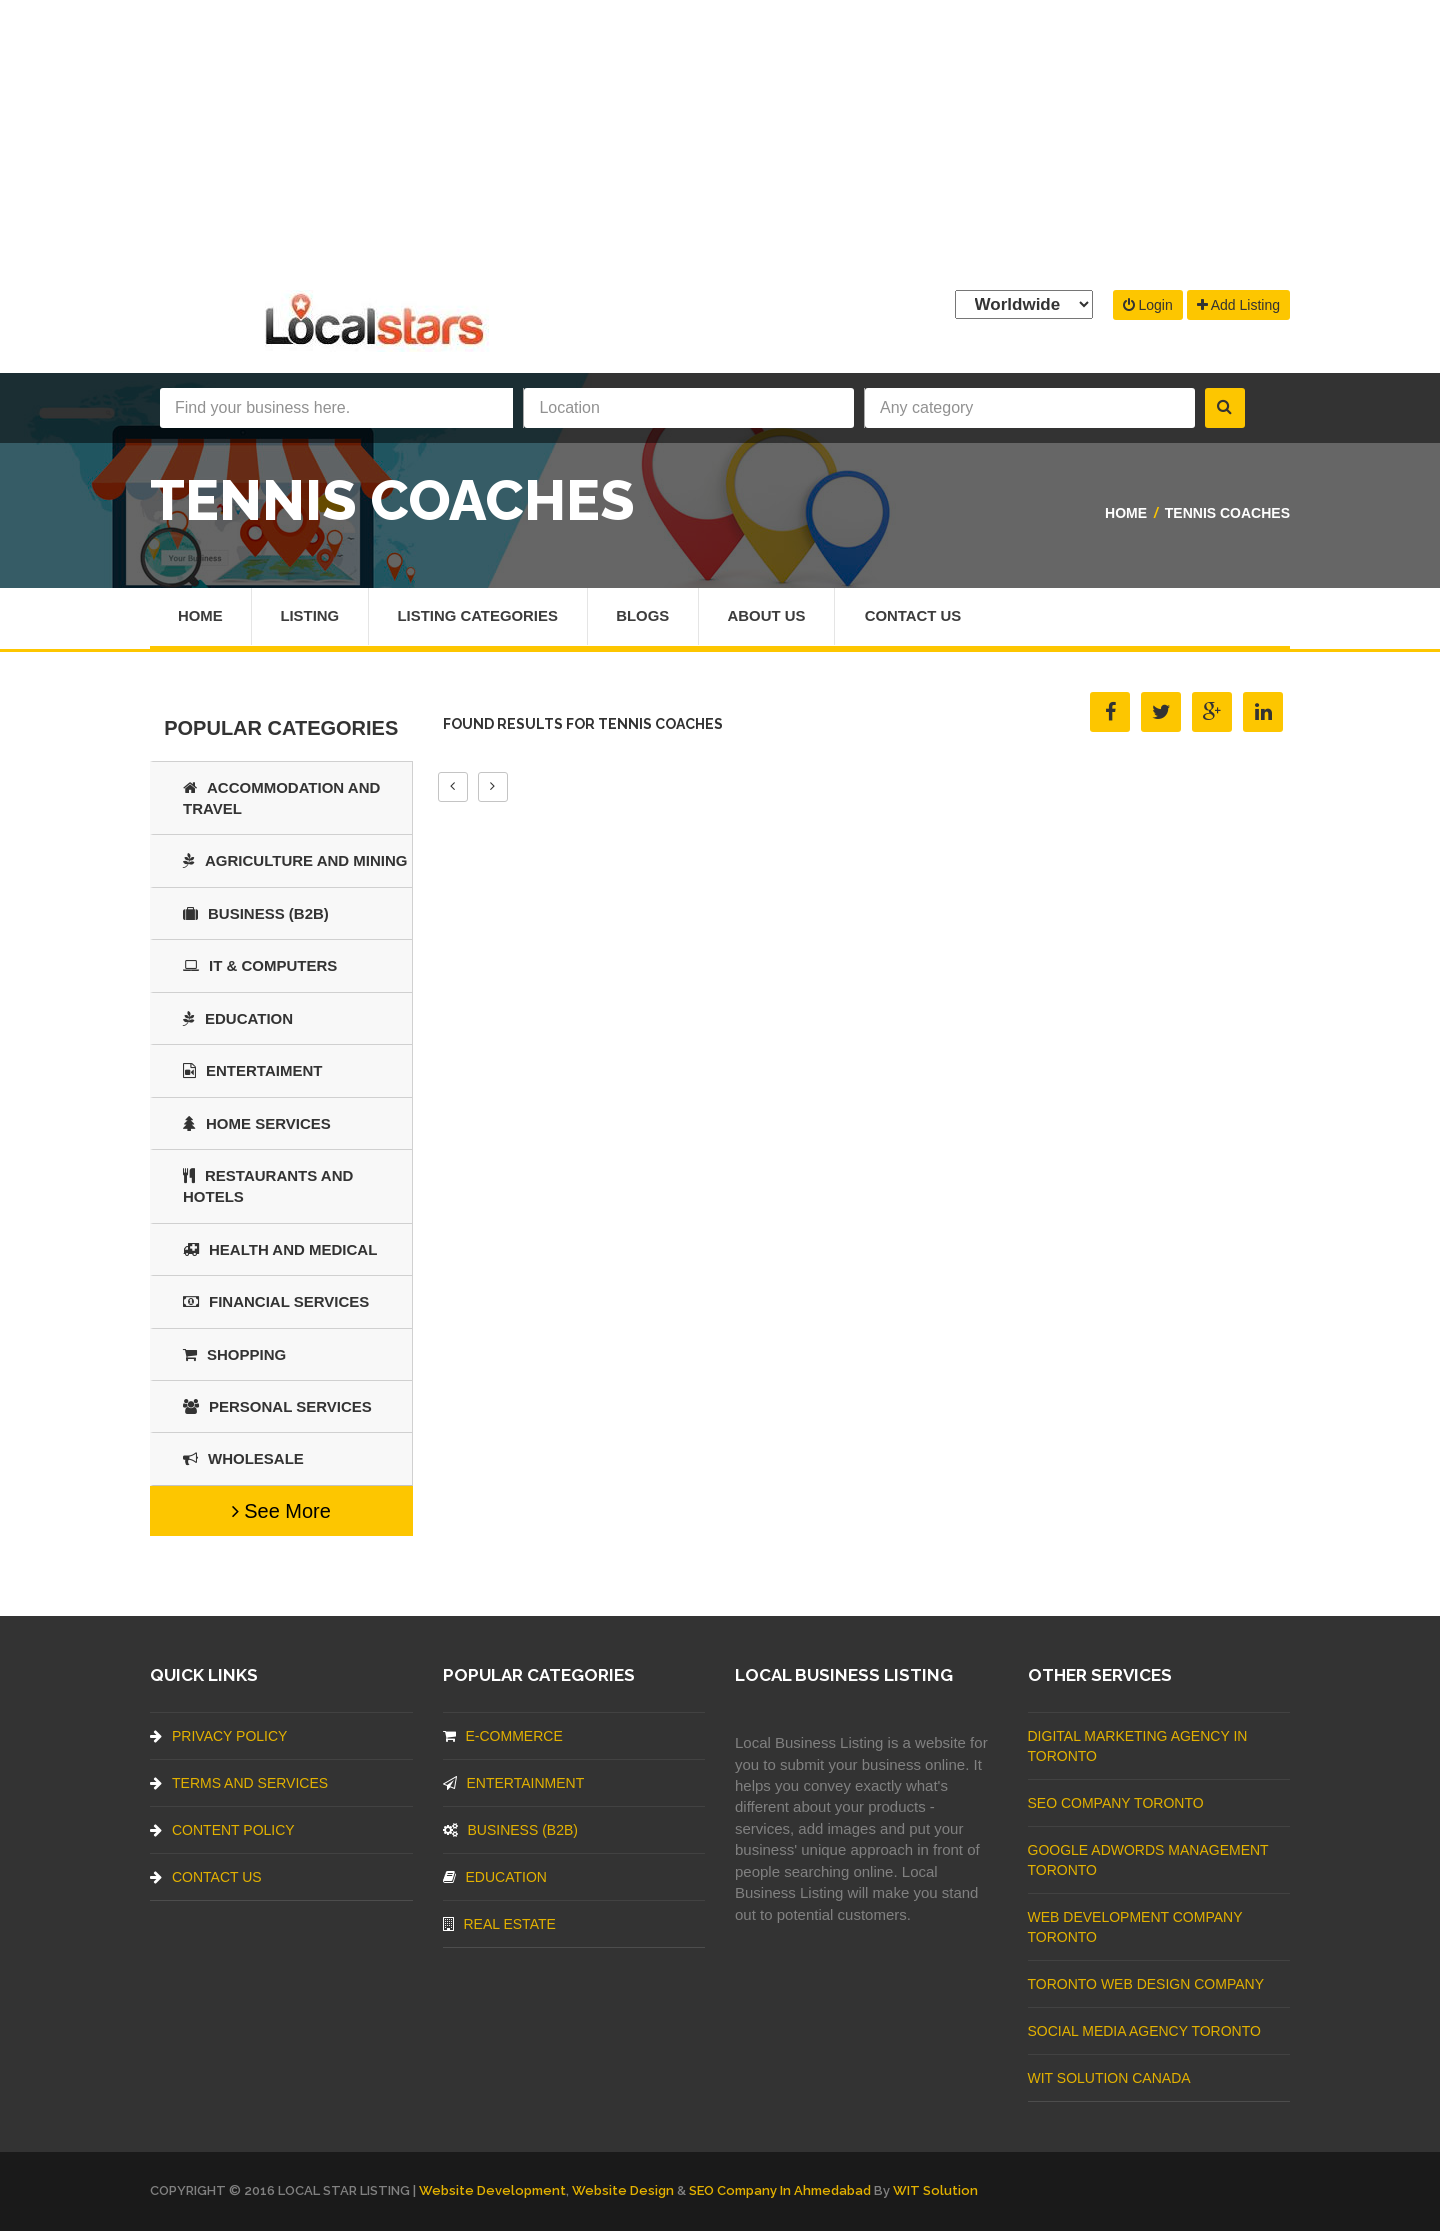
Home (1126, 513)
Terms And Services (239, 1783)
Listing (310, 616)
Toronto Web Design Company (1146, 1984)
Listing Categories (479, 616)
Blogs (646, 616)
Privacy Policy (218, 1736)
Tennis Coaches (1227, 513)
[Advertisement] (720, 140)
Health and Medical (280, 1249)
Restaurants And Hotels (268, 1186)
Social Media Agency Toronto (1144, 2031)
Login (1148, 305)
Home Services (257, 1123)
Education (238, 1018)
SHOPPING (234, 1354)
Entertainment (514, 1783)
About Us (771, 616)
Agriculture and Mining (295, 860)
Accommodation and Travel (281, 798)
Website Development (492, 2190)
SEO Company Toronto (1116, 1803)
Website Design (623, 2190)
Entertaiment (252, 1070)
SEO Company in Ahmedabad (780, 2190)
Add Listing (1238, 305)
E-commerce (503, 1736)
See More (281, 1511)
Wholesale (243, 1458)
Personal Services (277, 1406)
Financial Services (276, 1301)
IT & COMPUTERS (260, 965)
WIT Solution (935, 2190)
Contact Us (918, 616)
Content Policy (222, 1830)
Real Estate (499, 1924)
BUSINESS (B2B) (256, 913)
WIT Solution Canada (1109, 2078)
